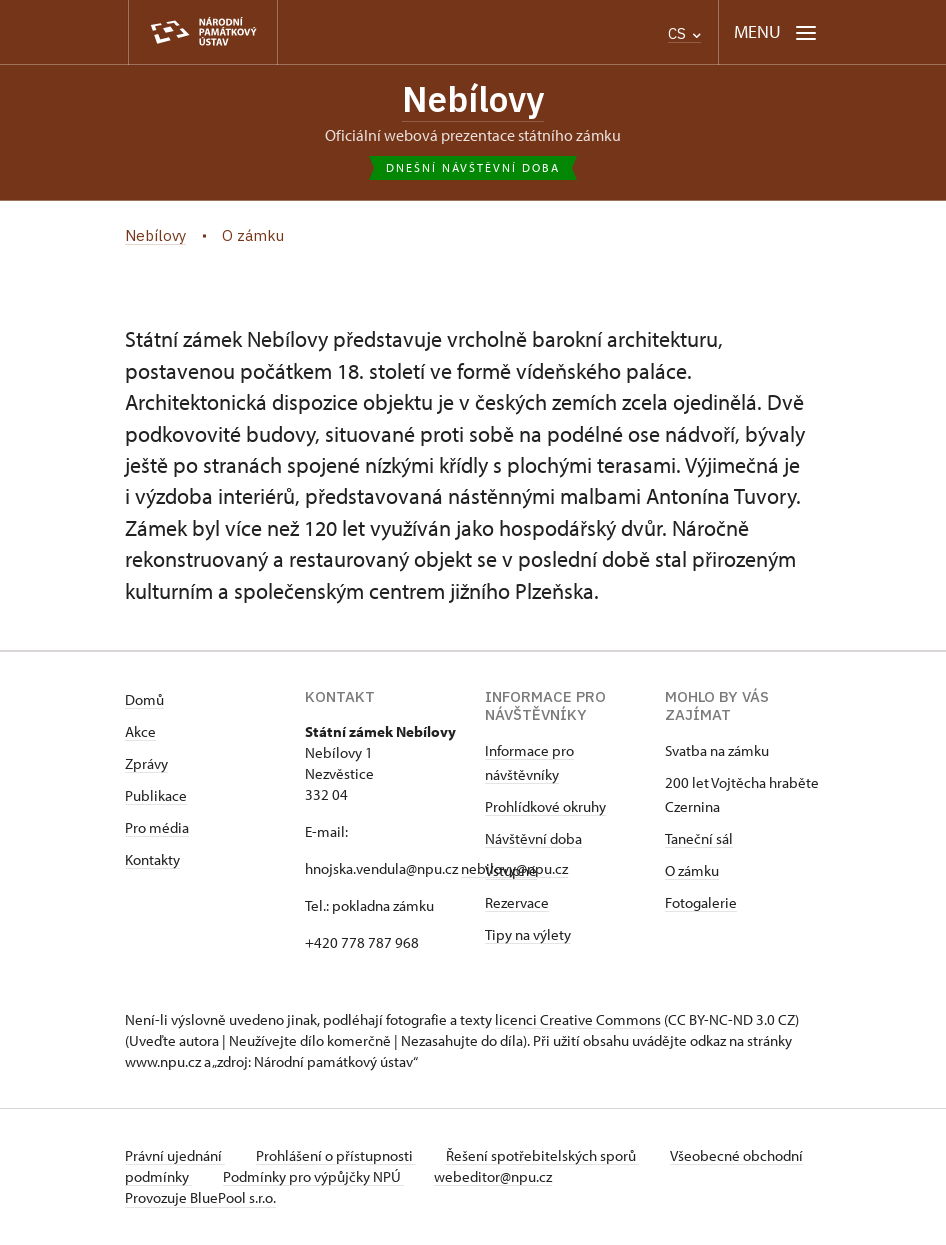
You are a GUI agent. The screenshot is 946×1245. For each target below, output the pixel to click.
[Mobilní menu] (775, 32)
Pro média (157, 828)
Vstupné (511, 871)
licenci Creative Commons (578, 1020)
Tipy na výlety (528, 935)
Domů (144, 700)
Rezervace (517, 903)
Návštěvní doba (533, 839)
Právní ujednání (175, 1156)
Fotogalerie (701, 903)
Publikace (156, 796)
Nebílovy (473, 99)
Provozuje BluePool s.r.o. (200, 1198)
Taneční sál (699, 839)
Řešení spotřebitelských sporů (545, 1156)
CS (684, 33)
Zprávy (146, 764)
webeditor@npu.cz (559, 1177)
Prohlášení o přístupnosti (337, 1156)
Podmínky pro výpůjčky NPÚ (377, 1177)
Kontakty (152, 860)
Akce (140, 732)
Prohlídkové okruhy (545, 807)
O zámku (692, 871)
